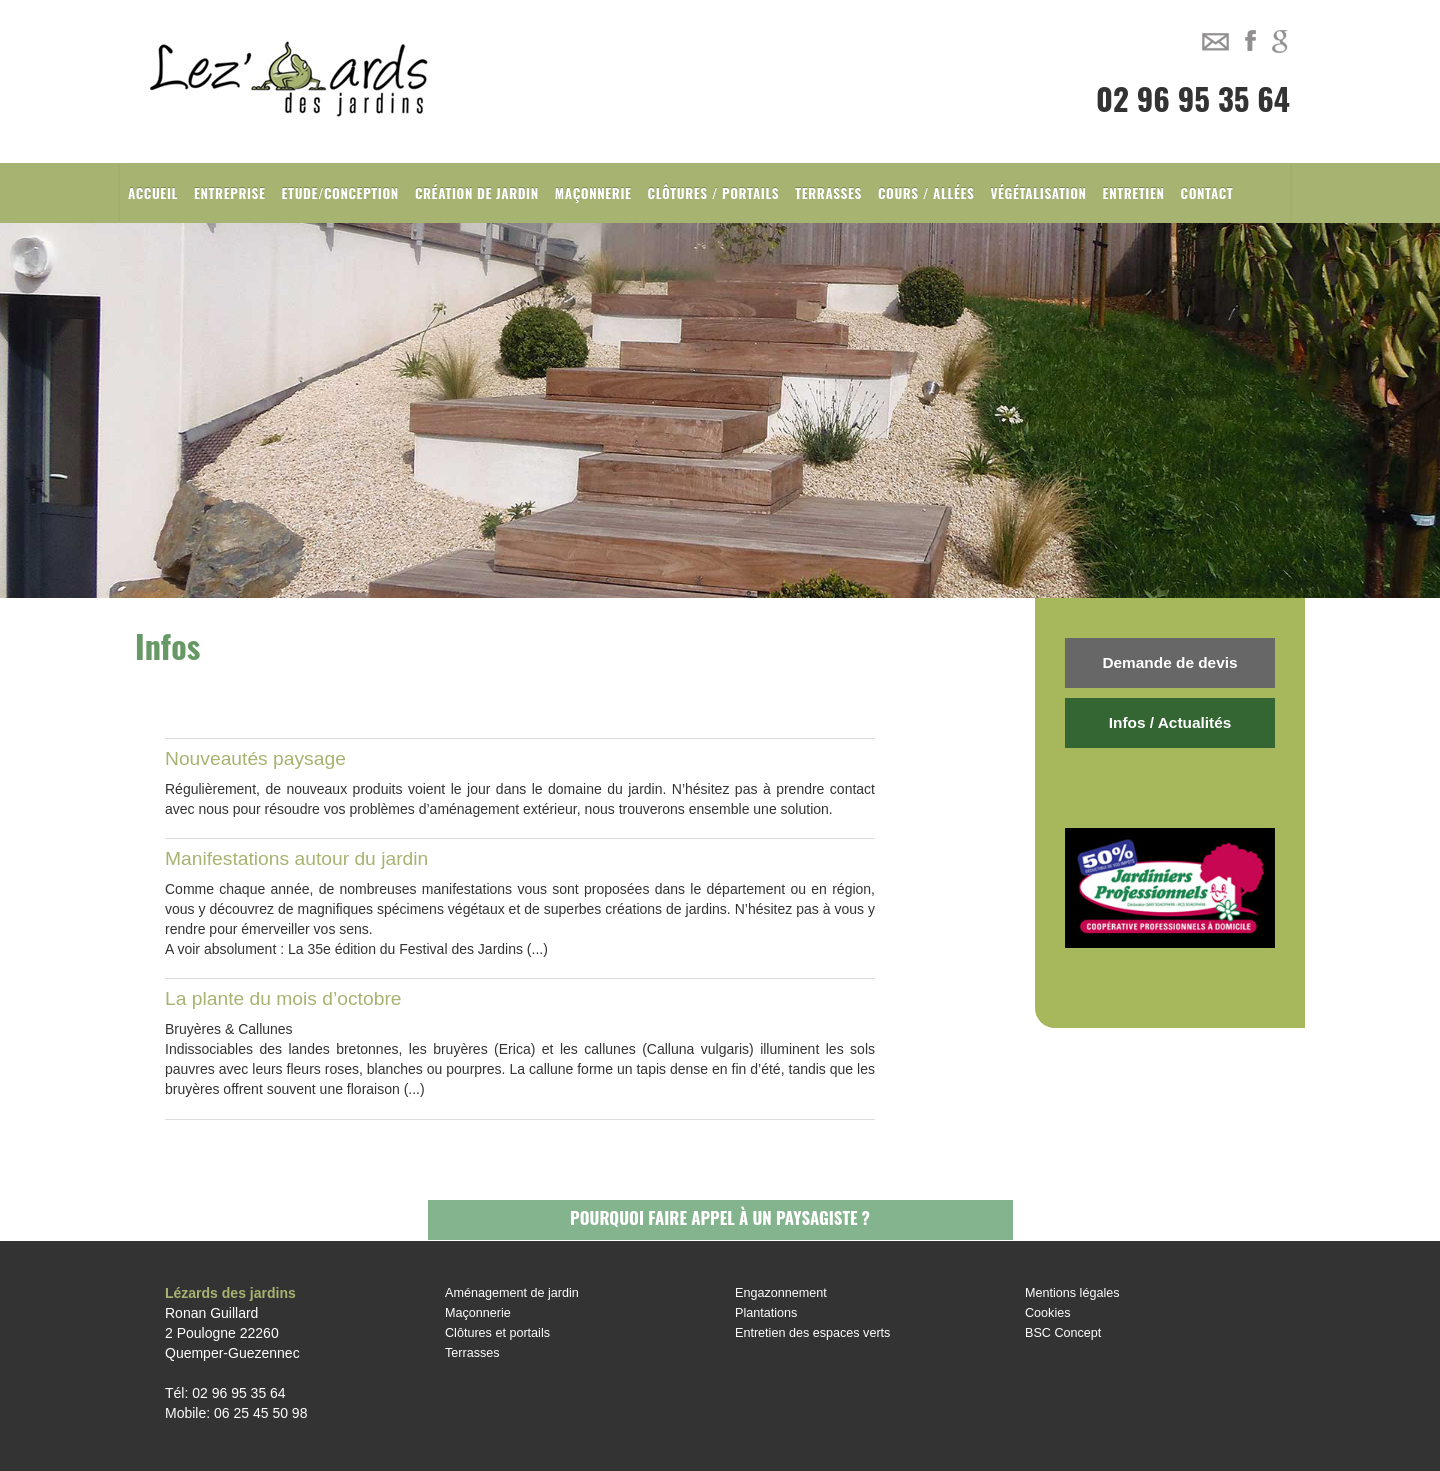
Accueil (153, 193)
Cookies (1048, 1313)
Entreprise (230, 193)
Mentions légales (1072, 1293)
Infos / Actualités (1170, 722)
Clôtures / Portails (714, 193)
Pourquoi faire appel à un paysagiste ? (720, 1217)
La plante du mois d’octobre (283, 998)
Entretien (1134, 193)
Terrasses (828, 193)
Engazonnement (781, 1293)
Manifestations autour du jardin (296, 858)
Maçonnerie (593, 193)
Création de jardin (477, 193)
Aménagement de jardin (512, 1293)
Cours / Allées (926, 193)
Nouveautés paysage (255, 758)
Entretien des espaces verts (812, 1333)
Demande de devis (1169, 662)
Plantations (766, 1313)
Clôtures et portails (497, 1333)
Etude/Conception (340, 193)
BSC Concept (1063, 1333)
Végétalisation (1038, 193)
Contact (1207, 193)
